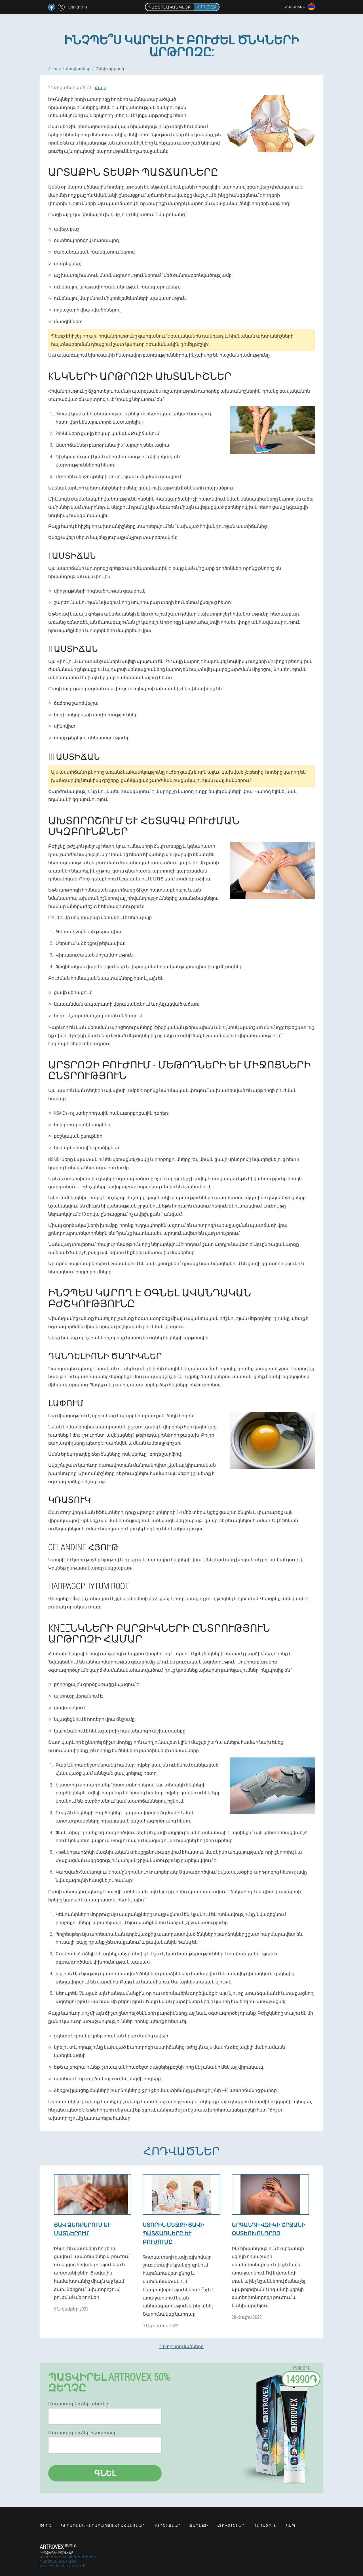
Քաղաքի (198, 2525)
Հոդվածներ (230, 2525)
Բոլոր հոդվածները (181, 2346)
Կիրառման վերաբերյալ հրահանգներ (102, 2525)
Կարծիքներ (166, 2525)
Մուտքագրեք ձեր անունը (78, 2403)
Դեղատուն (265, 2525)
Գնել (105, 2473)
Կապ (290, 2525)
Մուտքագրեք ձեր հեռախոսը (82, 2432)
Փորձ (46, 2525)
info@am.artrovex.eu (56, 2552)
